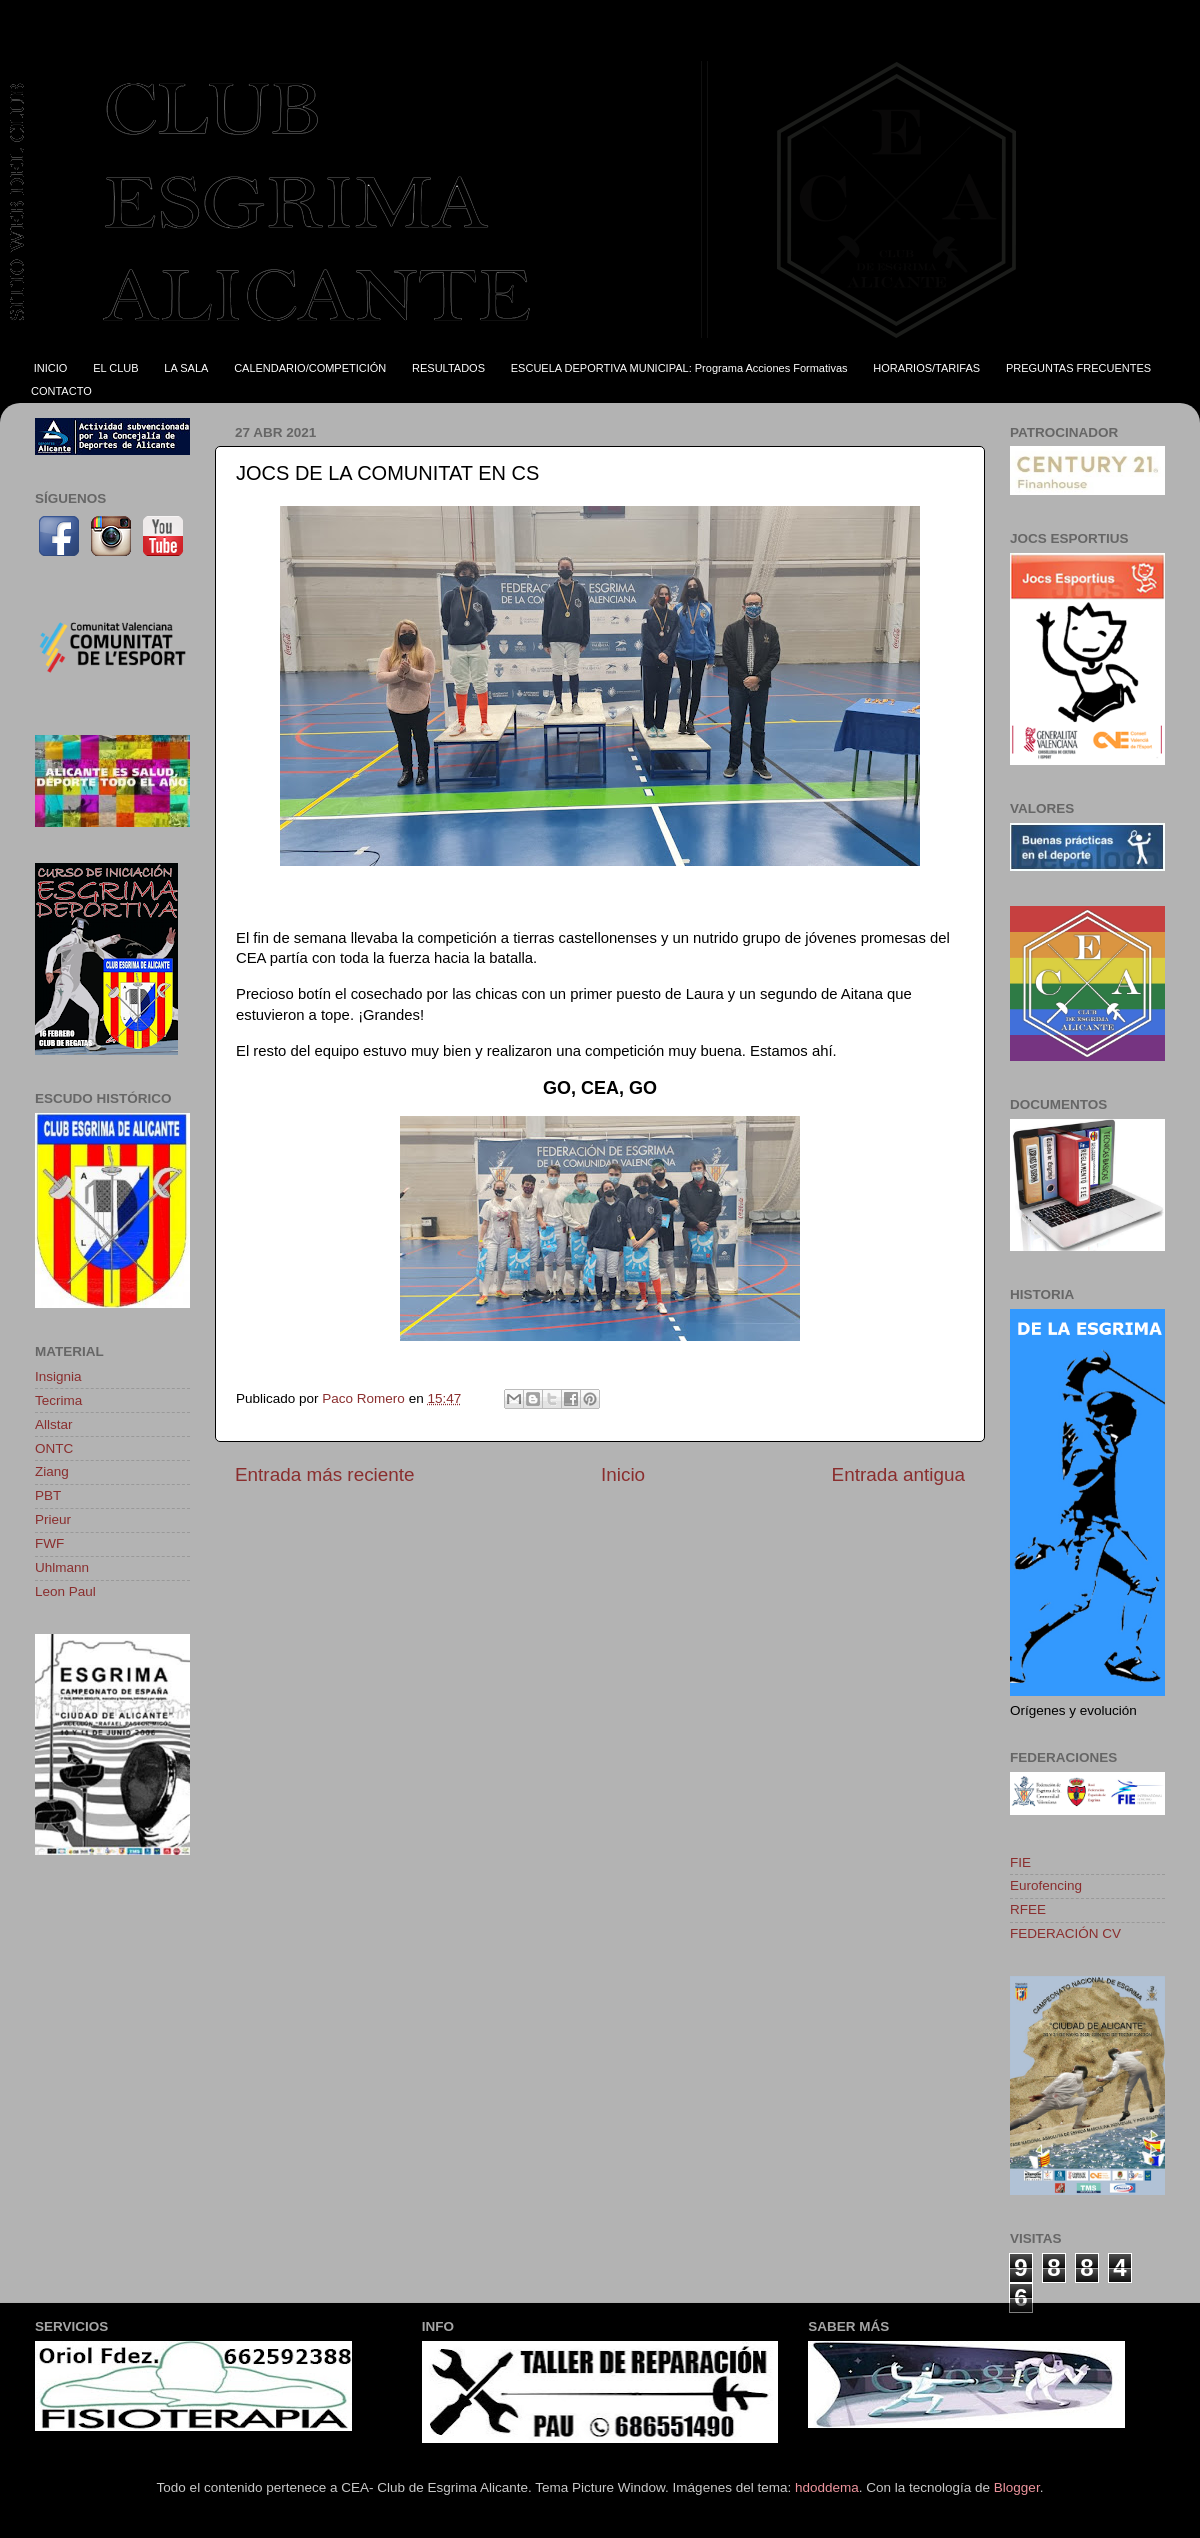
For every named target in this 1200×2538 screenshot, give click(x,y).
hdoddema (827, 2487)
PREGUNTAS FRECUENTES (1078, 368)
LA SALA (186, 368)
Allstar (54, 1424)
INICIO (51, 368)
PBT (48, 1495)
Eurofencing (1046, 1885)
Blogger (1017, 2487)
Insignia (58, 1376)
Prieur (53, 1519)
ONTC (54, 1448)
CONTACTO (61, 391)
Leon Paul (65, 1591)
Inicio (623, 1474)
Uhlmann (62, 1567)
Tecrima (58, 1400)
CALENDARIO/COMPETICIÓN (310, 368)
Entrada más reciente (325, 1474)
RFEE (1028, 1909)
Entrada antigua (898, 1474)
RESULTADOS (448, 368)
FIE (1020, 1862)
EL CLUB (115, 368)
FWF (49, 1543)
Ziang (52, 1471)
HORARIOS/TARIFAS (926, 368)
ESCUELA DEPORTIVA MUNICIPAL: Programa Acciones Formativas (679, 368)
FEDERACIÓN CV (1065, 1933)
